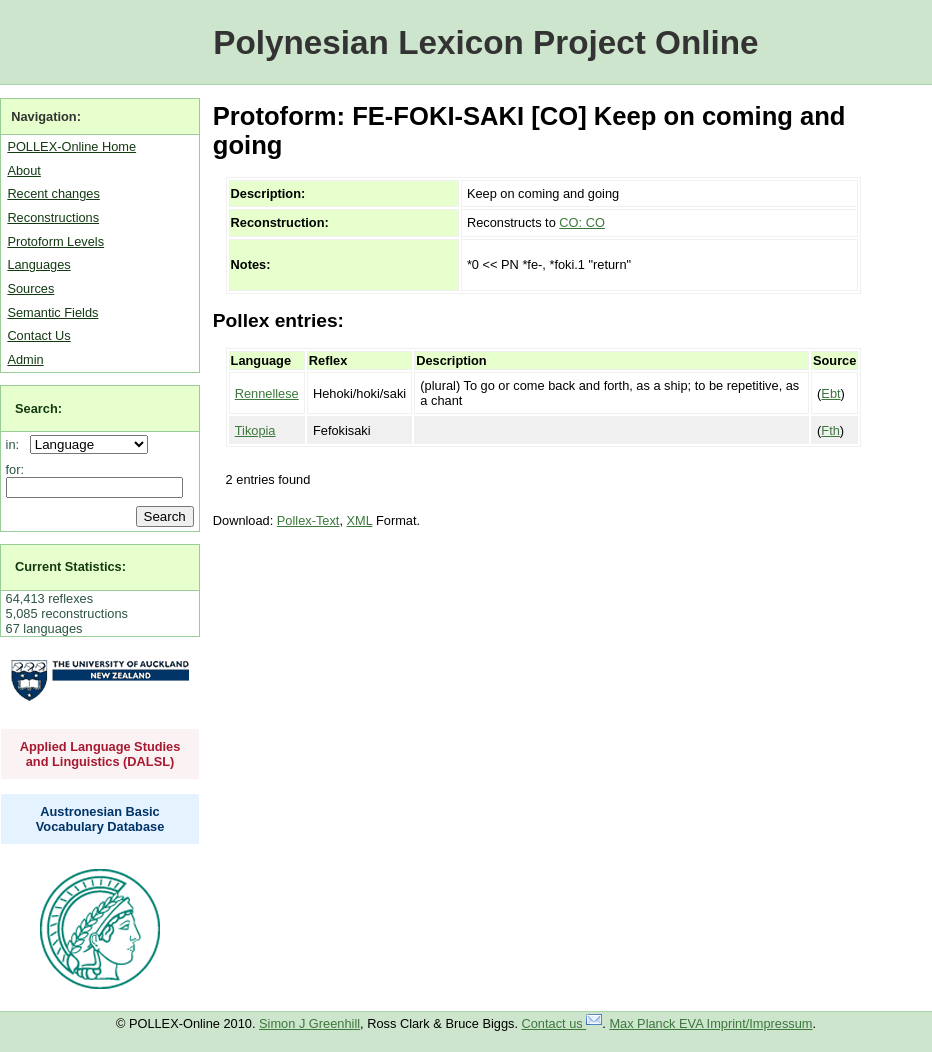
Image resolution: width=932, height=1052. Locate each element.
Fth (830, 430)
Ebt (830, 393)
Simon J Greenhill (309, 1023)
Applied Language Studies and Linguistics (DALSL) (100, 754)
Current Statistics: (70, 566)
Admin (25, 359)
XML (360, 520)
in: (16, 444)
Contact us (562, 1023)
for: (15, 469)
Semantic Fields (52, 312)
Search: (38, 408)
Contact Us (38, 335)
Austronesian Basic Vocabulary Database (100, 819)
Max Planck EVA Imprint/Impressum (710, 1023)
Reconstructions (53, 217)
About (23, 170)
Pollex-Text (308, 520)
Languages (38, 264)
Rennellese (267, 393)
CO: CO (582, 222)
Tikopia (255, 430)
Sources (30, 288)
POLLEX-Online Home (71, 146)
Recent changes (53, 193)
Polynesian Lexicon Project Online (485, 42)
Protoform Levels (55, 241)
